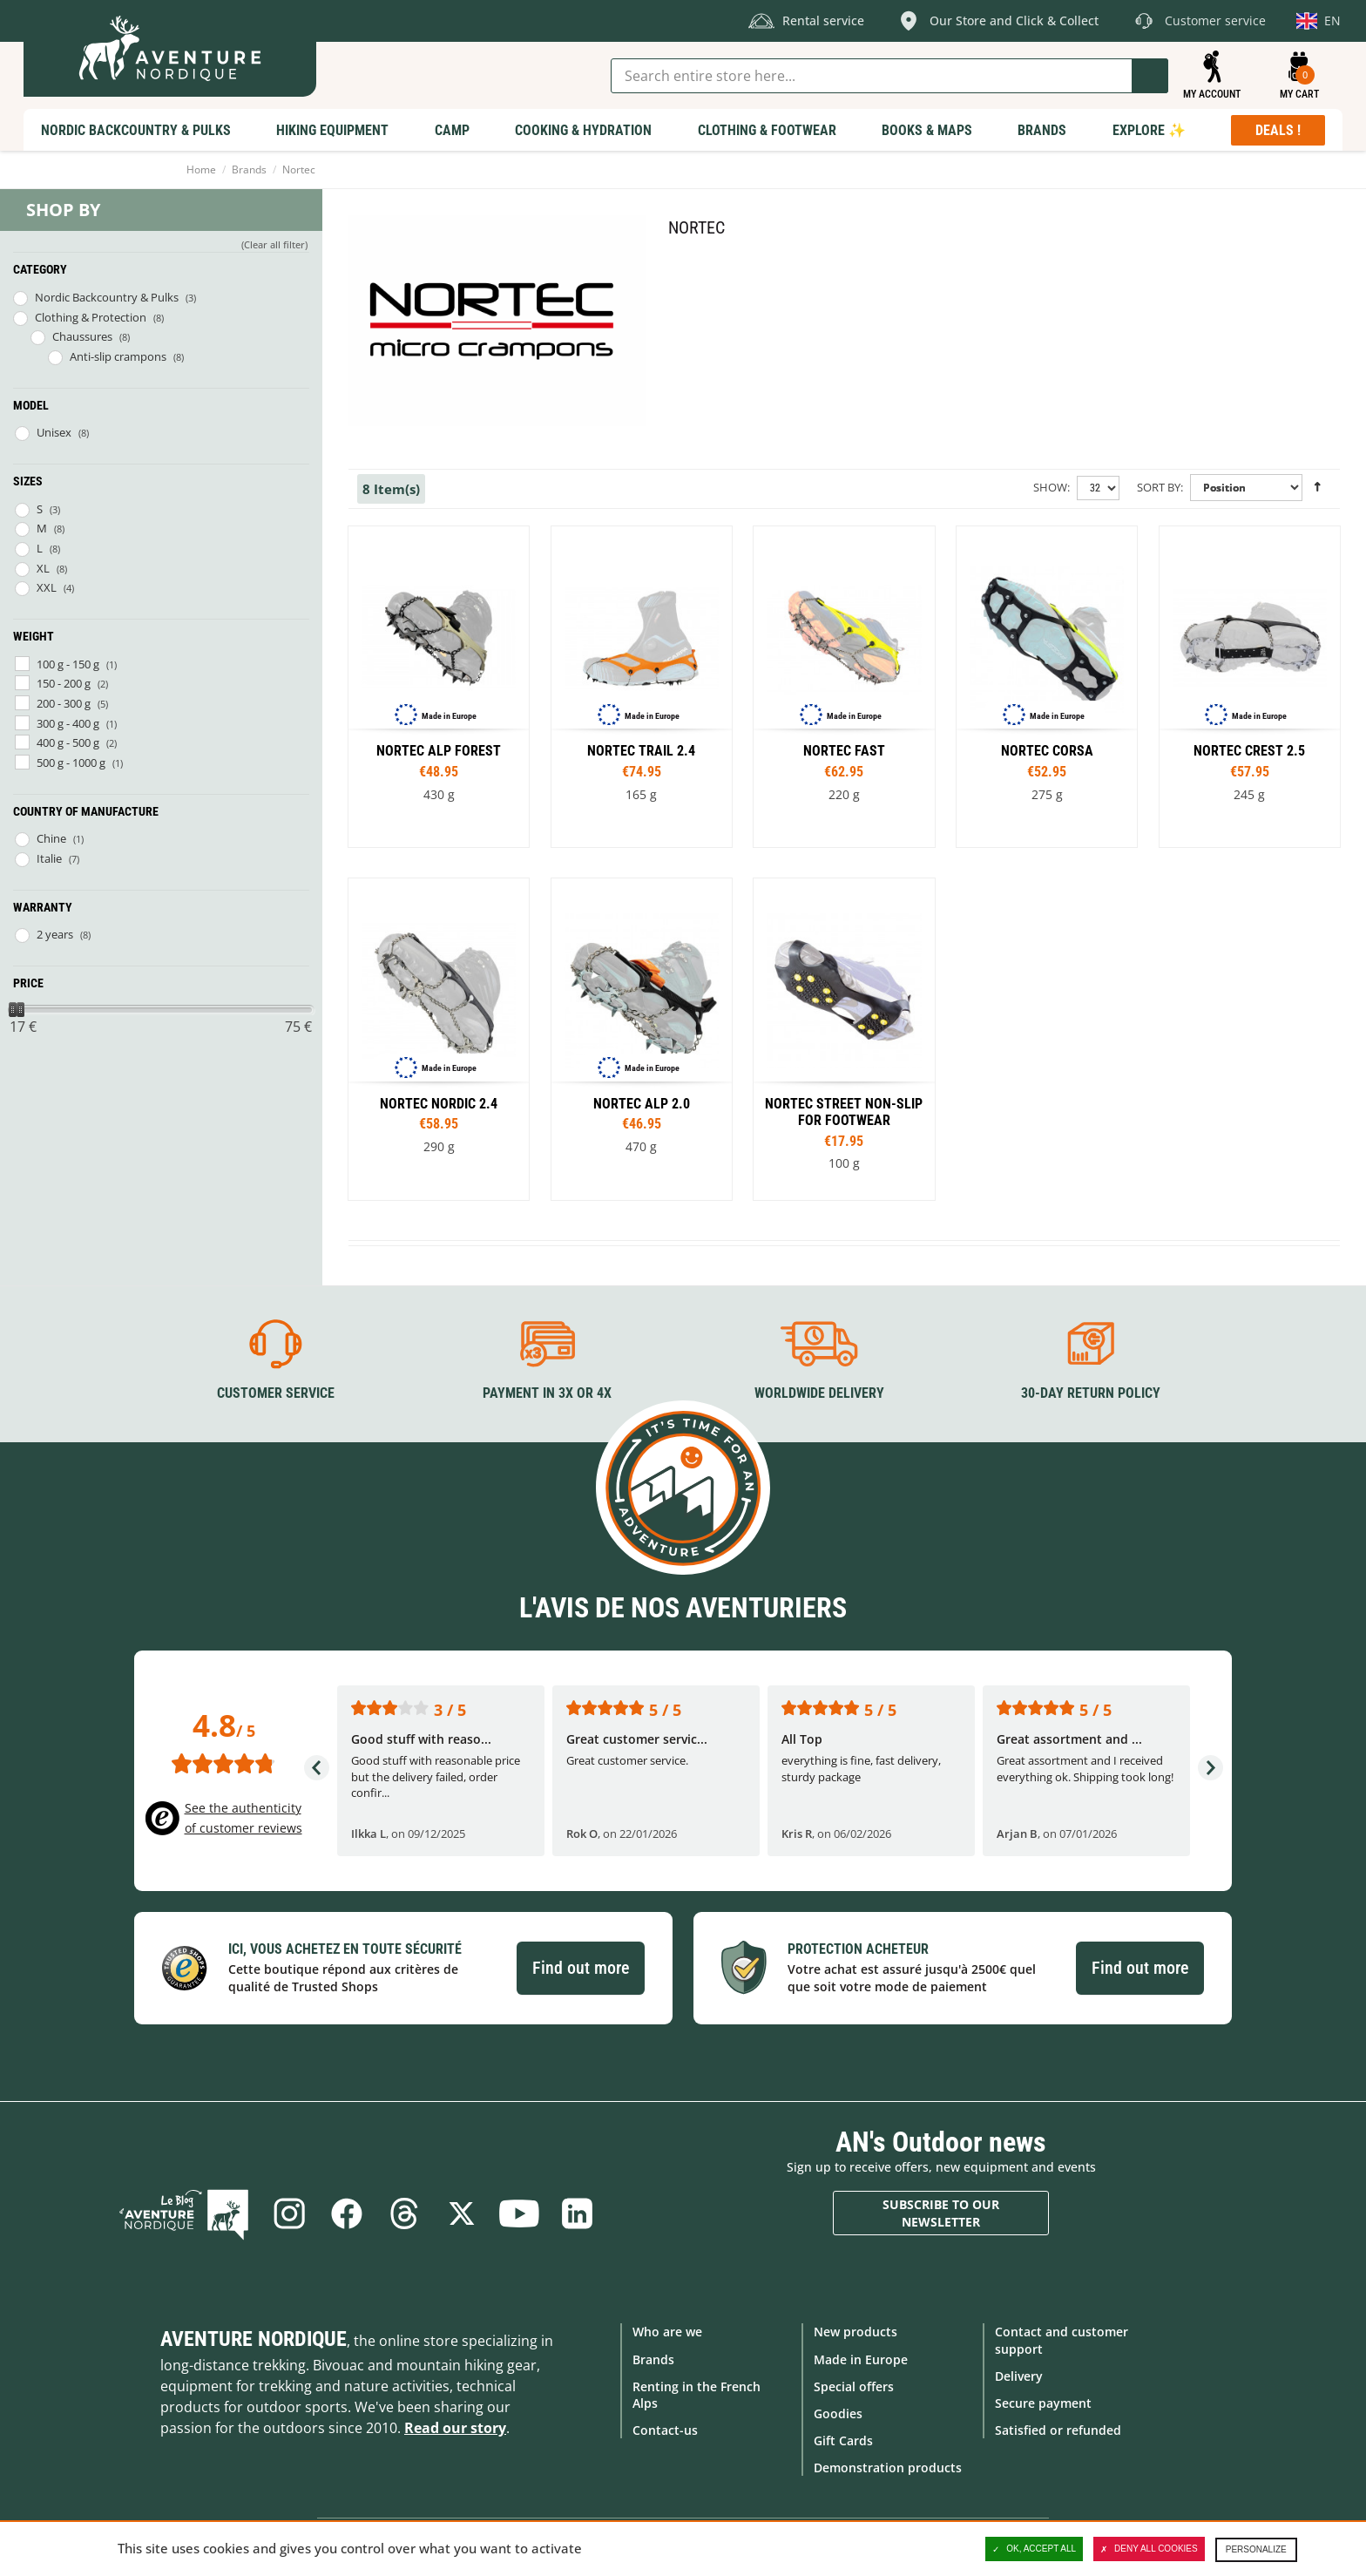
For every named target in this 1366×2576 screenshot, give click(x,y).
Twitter (462, 2213)
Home (201, 169)
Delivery (1019, 2376)
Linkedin (576, 2213)
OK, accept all (1034, 2549)
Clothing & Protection (90, 317)
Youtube (519, 2213)
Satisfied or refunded (1058, 2430)
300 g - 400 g (68, 723)
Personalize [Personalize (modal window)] (1256, 2549)
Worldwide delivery (819, 1393)
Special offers (854, 2386)
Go (1150, 75)
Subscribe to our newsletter (940, 2213)
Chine (51, 838)
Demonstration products (888, 2467)
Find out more (580, 1967)
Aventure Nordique (253, 2339)
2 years (55, 934)
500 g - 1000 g (71, 762)
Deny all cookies (1149, 2549)
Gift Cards (843, 2440)
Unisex (54, 432)
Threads (404, 2213)
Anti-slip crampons (118, 356)
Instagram (289, 2213)
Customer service (276, 1393)
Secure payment (1043, 2403)
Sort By (1158, 487)
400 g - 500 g (68, 742)
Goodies (838, 2413)
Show (1050, 487)
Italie (49, 858)
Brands (249, 169)
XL (43, 568)
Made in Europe (861, 2359)
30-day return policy (1090, 1393)
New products (855, 2331)
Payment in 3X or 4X (547, 1393)
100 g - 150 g (68, 664)
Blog (184, 2213)
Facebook (347, 2213)
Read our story (455, 2427)
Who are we (667, 2331)
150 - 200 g (64, 683)
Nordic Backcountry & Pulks (107, 297)
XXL (47, 587)
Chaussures (82, 336)
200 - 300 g (64, 703)
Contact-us (665, 2430)
